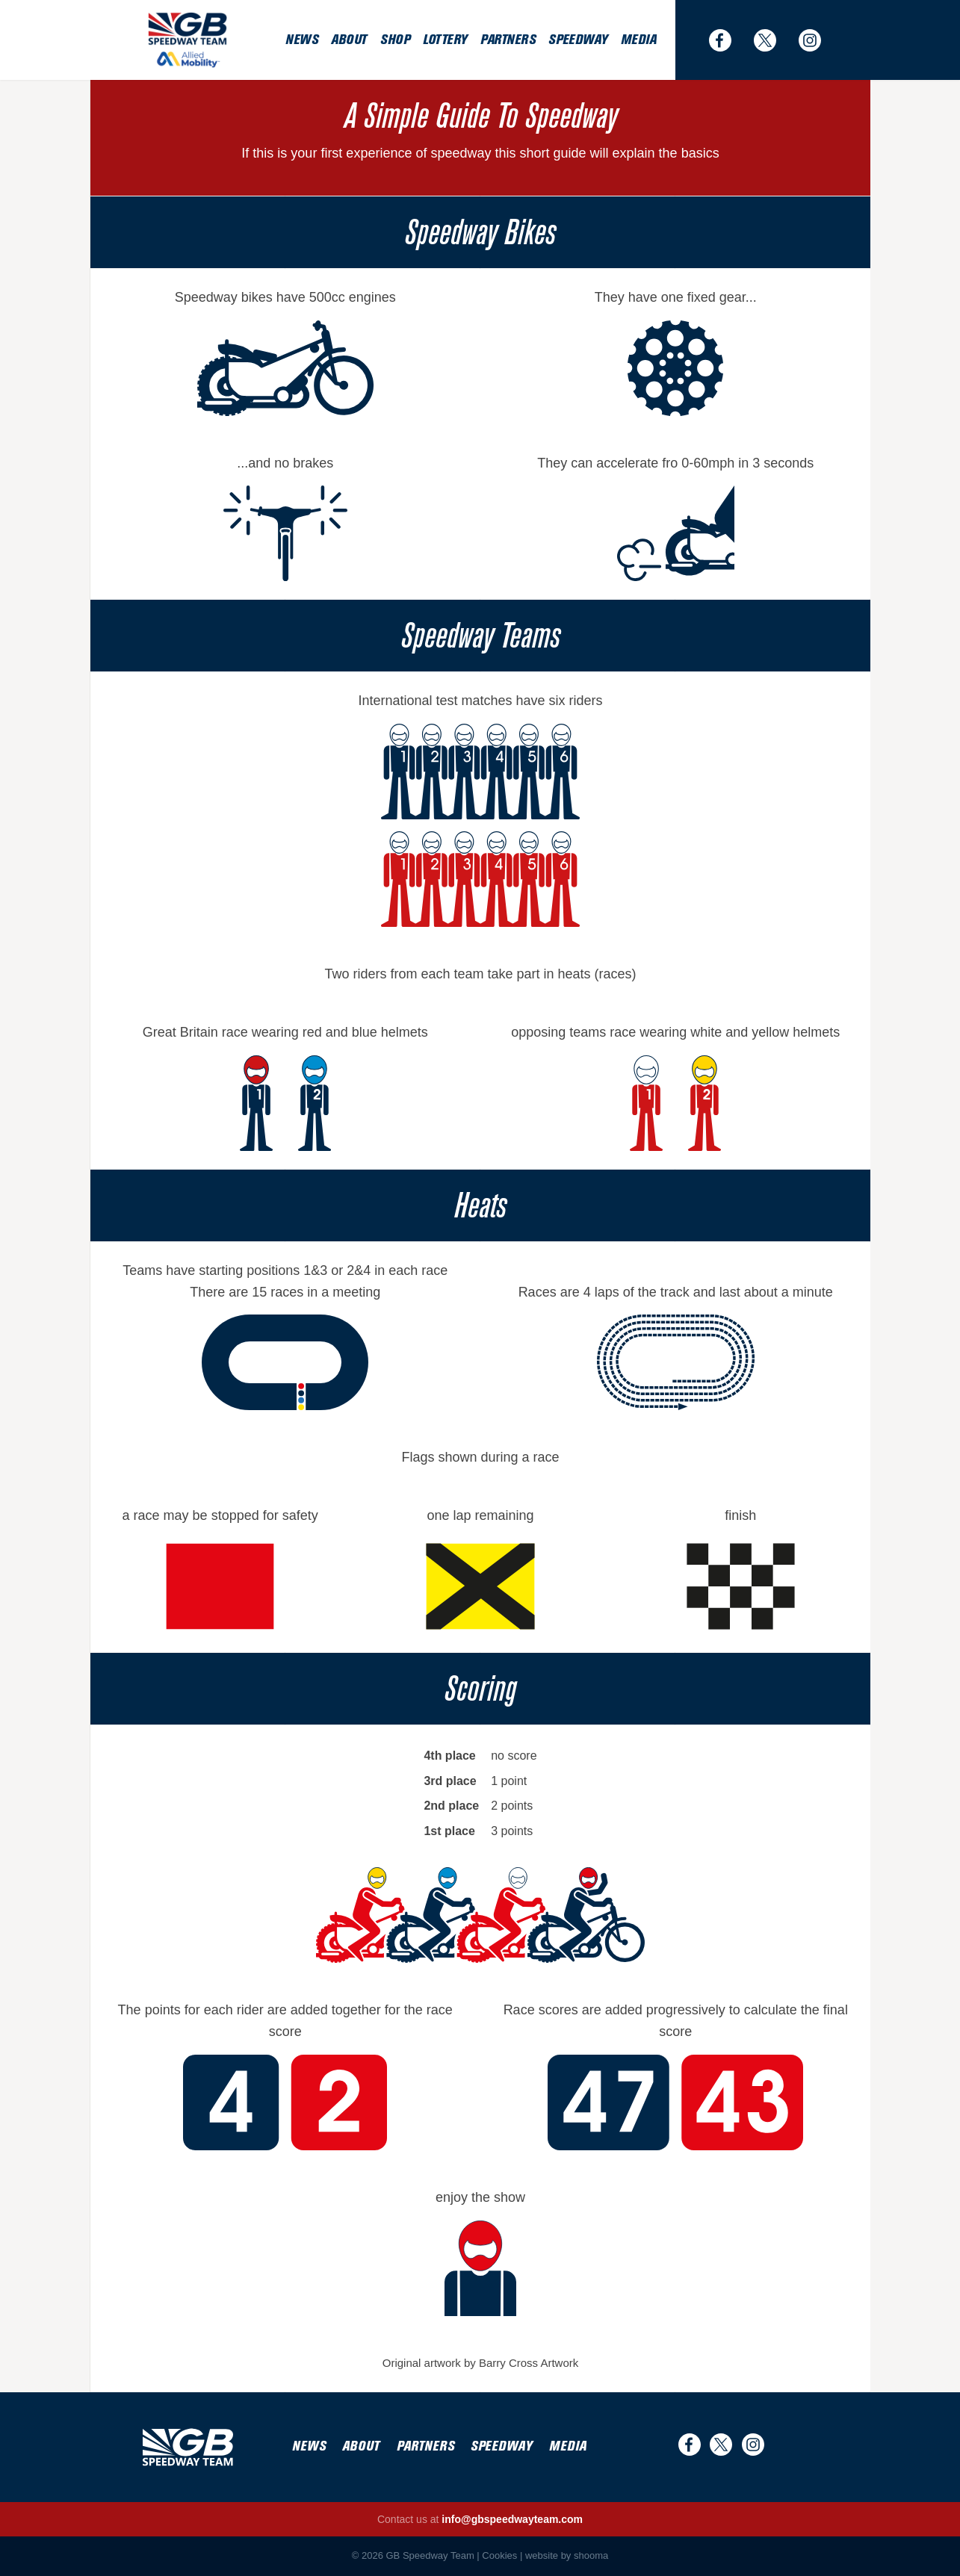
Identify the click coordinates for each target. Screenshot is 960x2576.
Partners (507, 40)
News (301, 40)
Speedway (577, 40)
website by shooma (566, 2555)
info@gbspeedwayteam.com (512, 2519)
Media (639, 40)
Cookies (499, 2555)
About (349, 40)
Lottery (445, 40)
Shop (394, 40)
